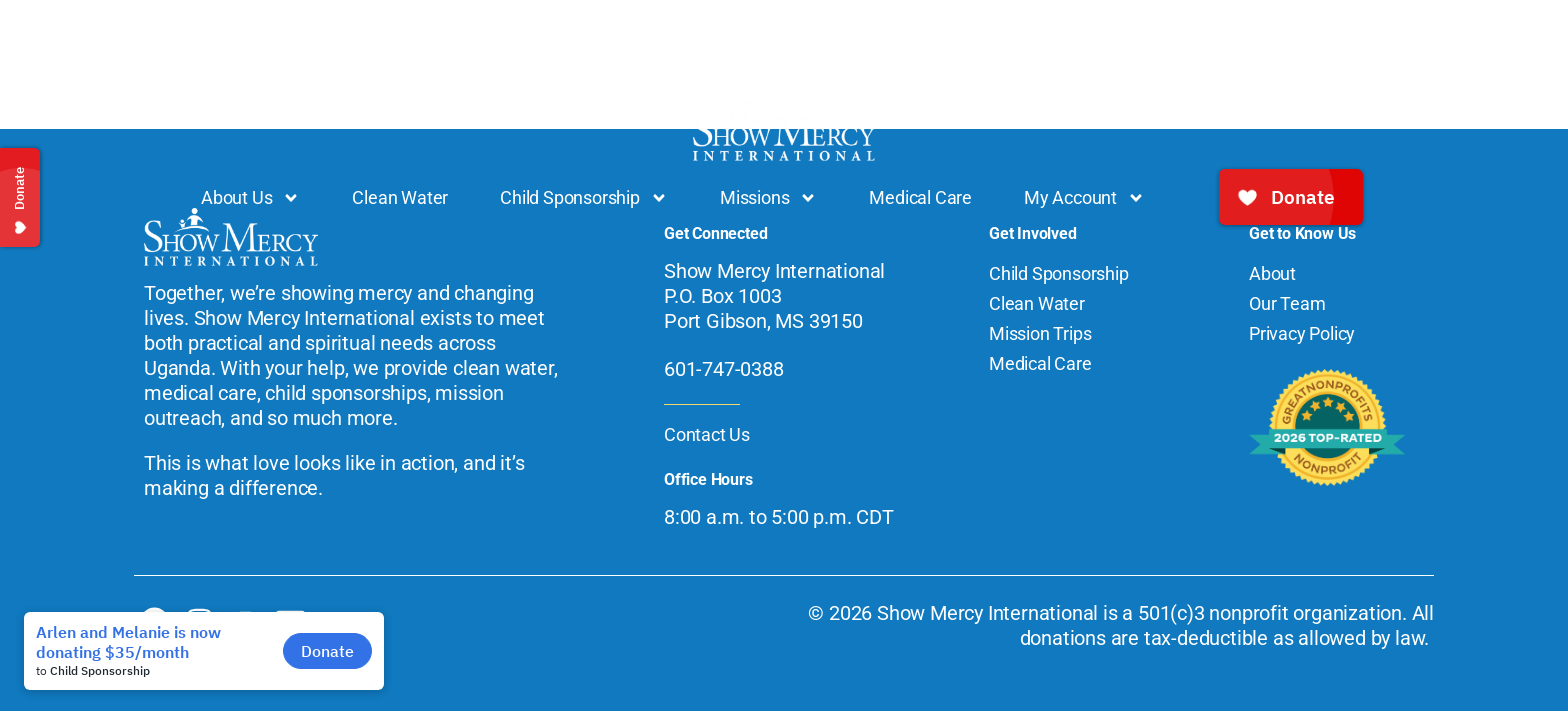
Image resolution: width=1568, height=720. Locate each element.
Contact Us (707, 434)
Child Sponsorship (584, 198)
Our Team (1287, 303)
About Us (250, 198)
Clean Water (400, 197)
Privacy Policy (1302, 333)
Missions (768, 198)
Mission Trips (1040, 333)
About (1272, 273)
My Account (1084, 198)
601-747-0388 (724, 369)
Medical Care (920, 197)
